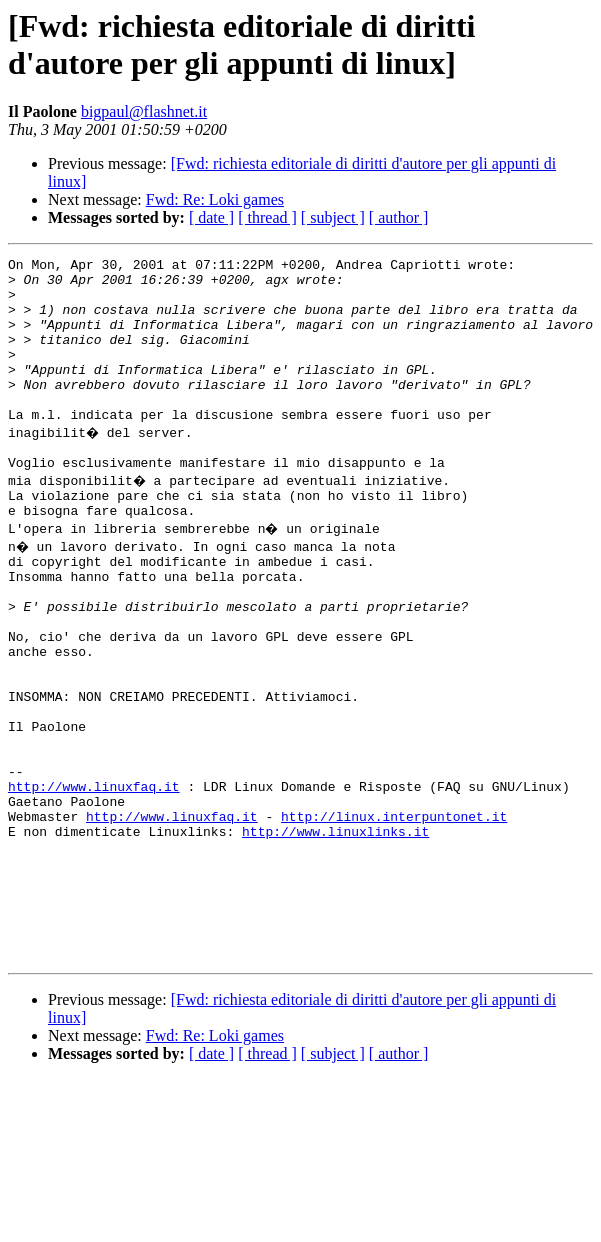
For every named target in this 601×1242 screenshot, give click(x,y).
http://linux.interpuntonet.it (394, 915)
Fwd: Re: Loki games (215, 199)
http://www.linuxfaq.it (94, 879)
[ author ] (399, 217)
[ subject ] (333, 217)
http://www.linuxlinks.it (335, 933)
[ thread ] (267, 217)
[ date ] (211, 217)
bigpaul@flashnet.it (144, 111)
